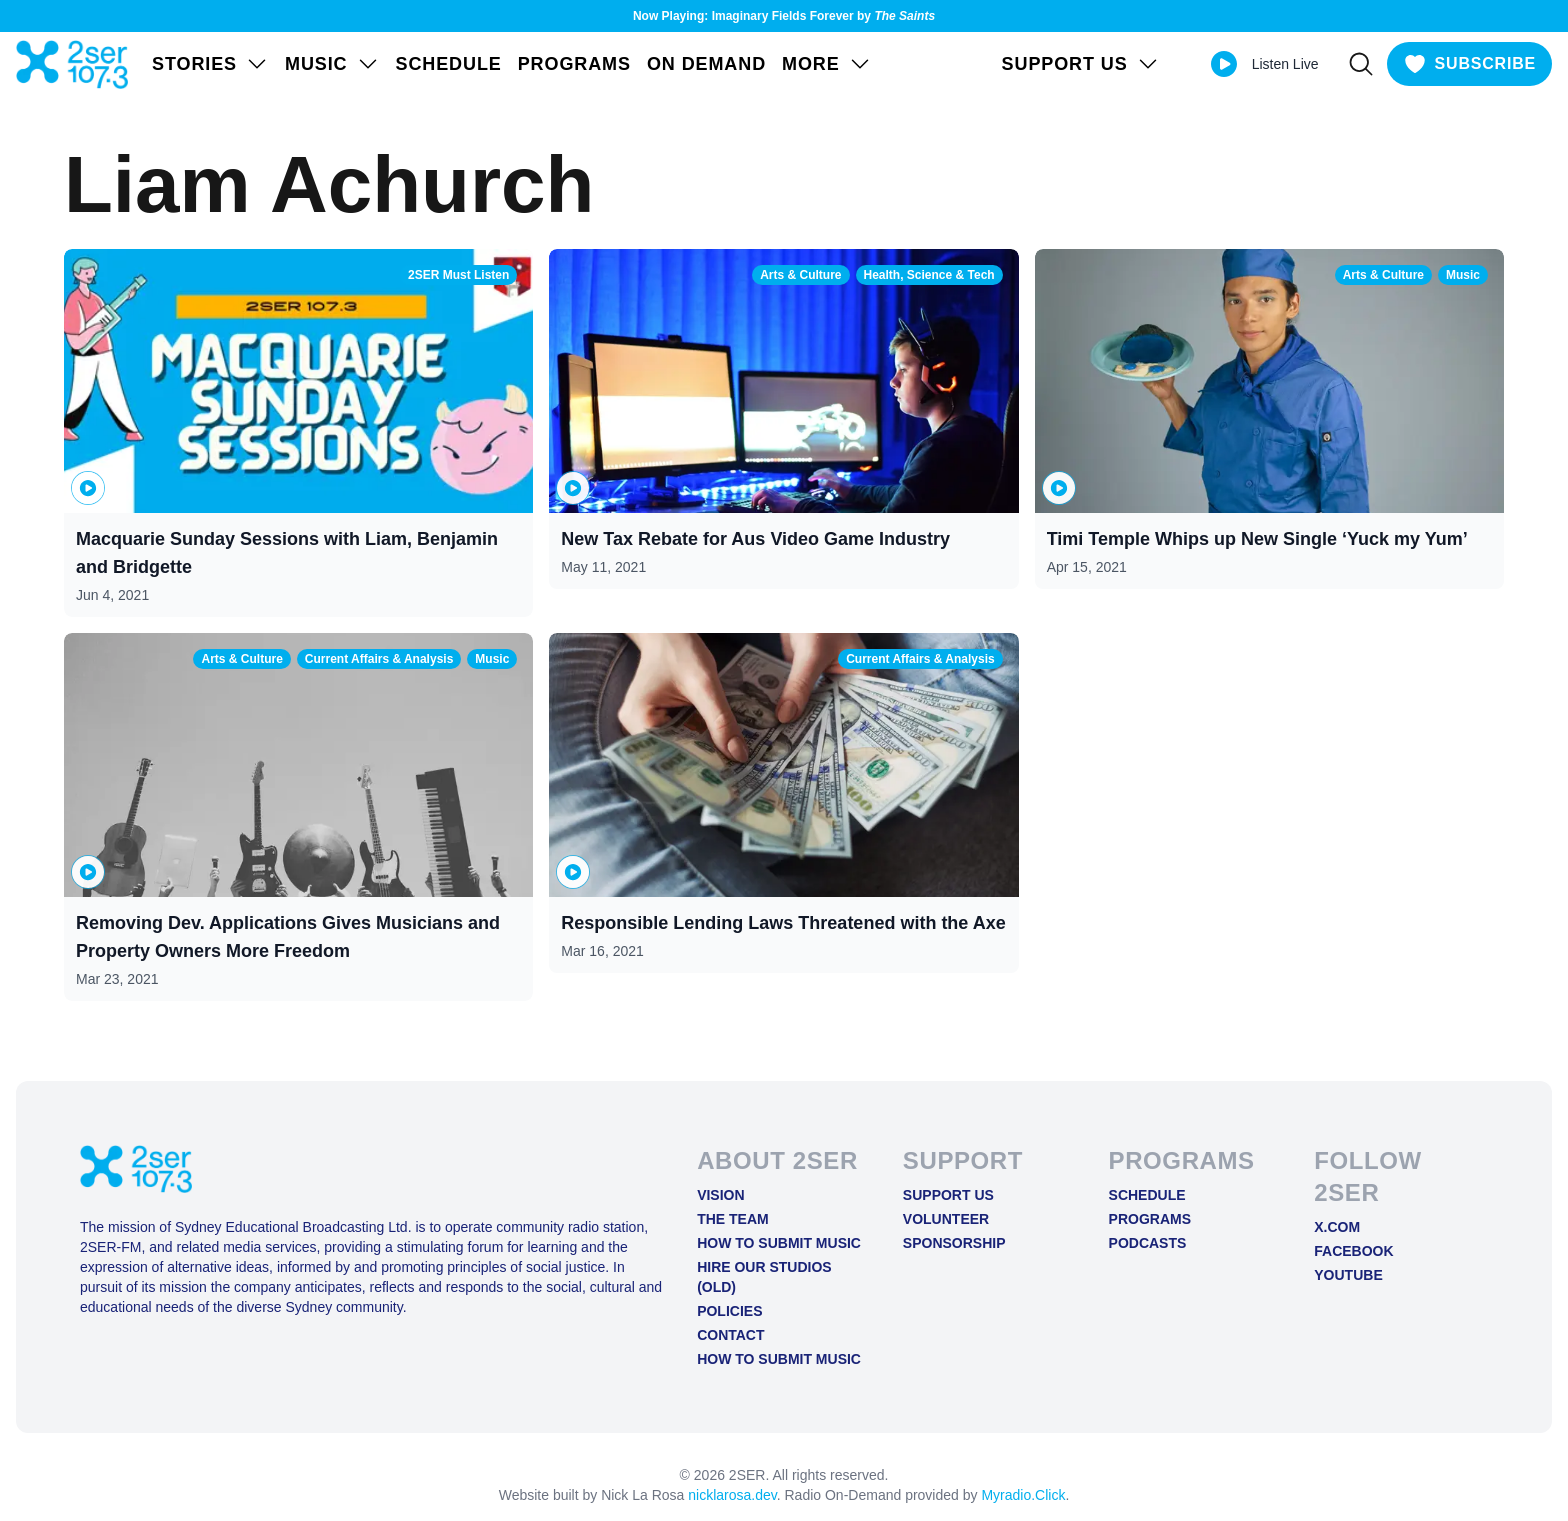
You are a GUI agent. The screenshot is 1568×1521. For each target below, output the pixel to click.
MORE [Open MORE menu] (827, 64)
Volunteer (946, 1219)
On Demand (706, 64)
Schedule (449, 64)
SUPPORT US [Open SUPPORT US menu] (1081, 64)
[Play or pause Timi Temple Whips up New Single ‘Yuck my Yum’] (1059, 488)
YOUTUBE (1348, 1275)
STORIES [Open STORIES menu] (210, 64)
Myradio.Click (1023, 1495)
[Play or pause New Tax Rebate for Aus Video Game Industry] (573, 488)
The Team (733, 1219)
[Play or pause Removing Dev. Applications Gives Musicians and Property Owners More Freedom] (88, 872)
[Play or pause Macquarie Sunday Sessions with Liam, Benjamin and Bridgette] (88, 488)
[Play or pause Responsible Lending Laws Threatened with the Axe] (573, 872)
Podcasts (1148, 1243)
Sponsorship (954, 1243)
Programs (574, 64)
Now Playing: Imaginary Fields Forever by (784, 16)
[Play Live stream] (1224, 64)
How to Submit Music (779, 1243)
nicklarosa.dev (732, 1495)
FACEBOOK (1353, 1251)
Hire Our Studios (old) (764, 1277)
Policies (729, 1311)
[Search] (1361, 64)
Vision (720, 1195)
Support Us (948, 1195)
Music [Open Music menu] (332, 64)
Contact (730, 1335)
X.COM (1337, 1227)
